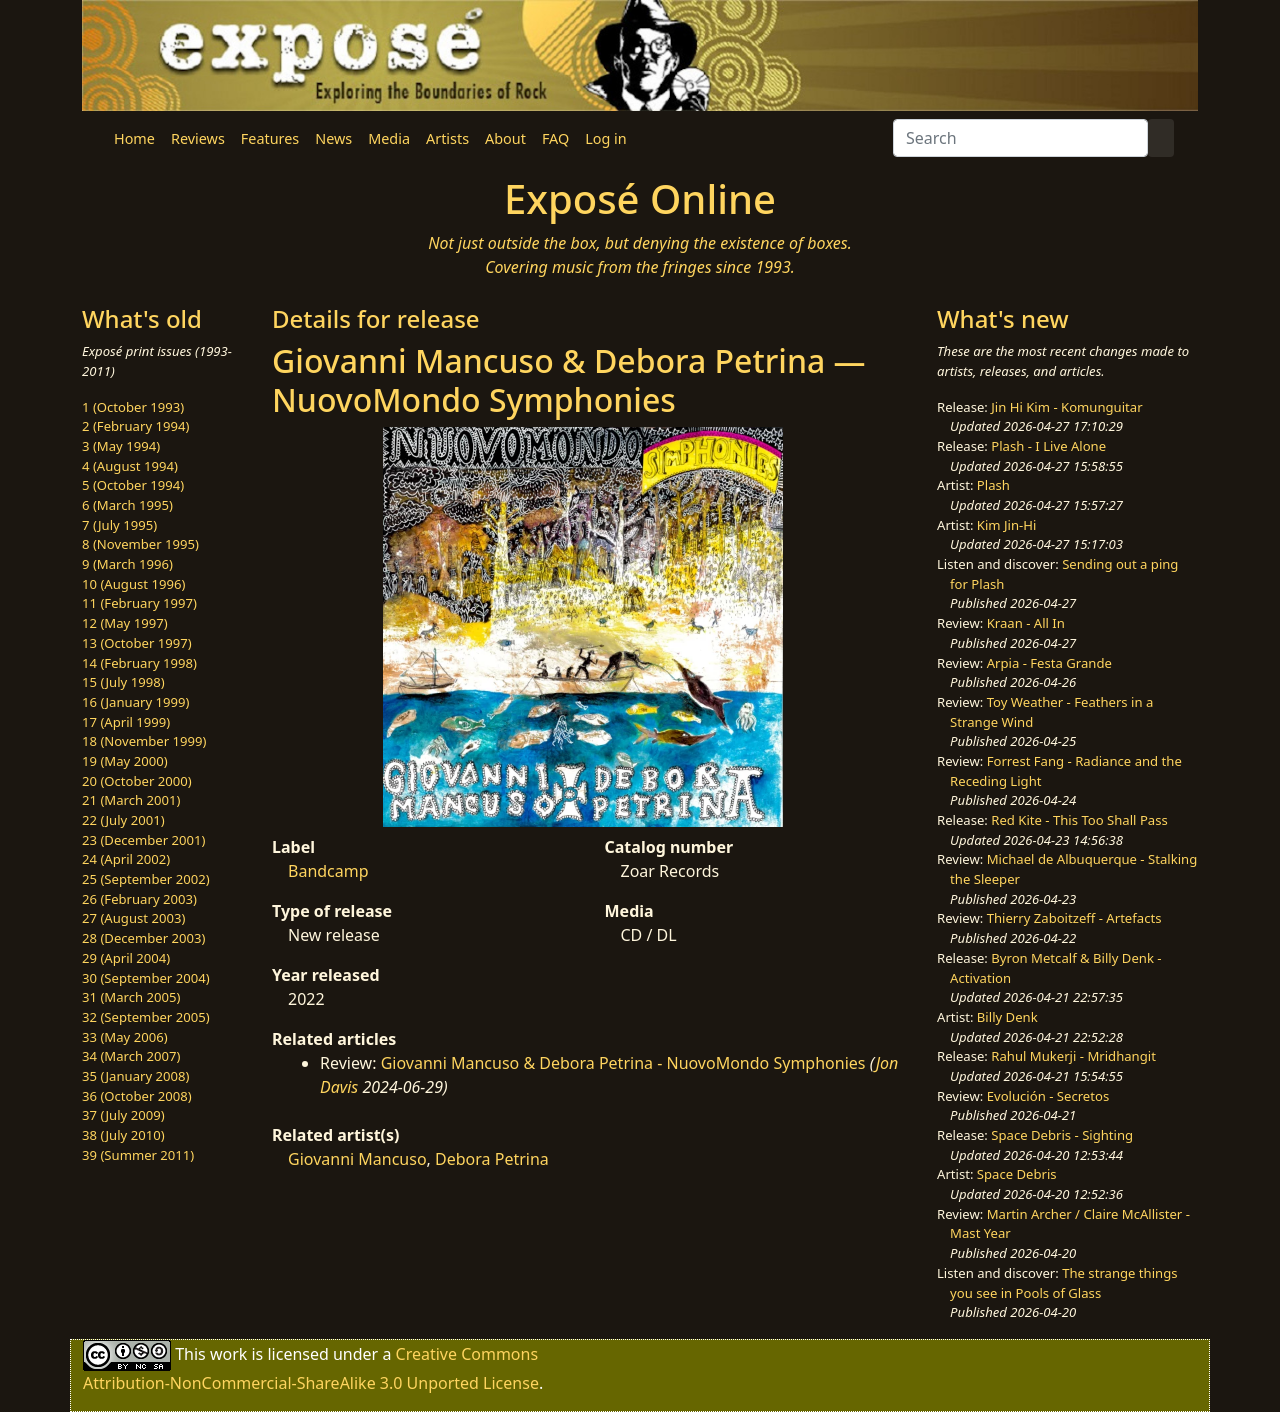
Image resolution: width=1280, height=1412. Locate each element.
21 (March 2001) (131, 800)
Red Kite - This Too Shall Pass (1079, 820)
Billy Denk (1007, 1017)
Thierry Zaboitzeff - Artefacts (1074, 918)
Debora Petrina (492, 1159)
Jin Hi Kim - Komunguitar (1066, 407)
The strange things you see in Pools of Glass (1063, 1283)
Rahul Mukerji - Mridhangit (1073, 1056)
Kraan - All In (1026, 623)
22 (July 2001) (123, 820)
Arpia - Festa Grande (1049, 663)
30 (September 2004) (146, 978)
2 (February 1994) (135, 426)
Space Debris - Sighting (1062, 1135)
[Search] (1020, 138)
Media (389, 138)
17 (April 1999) (126, 722)
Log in (605, 138)
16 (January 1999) (135, 702)
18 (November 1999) (144, 741)
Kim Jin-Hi (1007, 525)
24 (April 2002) (126, 859)
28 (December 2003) (143, 938)
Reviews (198, 138)
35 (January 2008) (135, 1076)
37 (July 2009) (123, 1115)
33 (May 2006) (125, 1037)
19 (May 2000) (125, 761)
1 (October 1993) (133, 407)
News (333, 138)
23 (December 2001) (143, 840)
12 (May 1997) (125, 623)
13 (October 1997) (137, 643)
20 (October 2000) (137, 781)
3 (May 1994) (121, 446)
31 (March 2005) (131, 997)
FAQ (555, 138)
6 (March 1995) (127, 505)
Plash (993, 485)
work (228, 1354)
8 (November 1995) (140, 544)
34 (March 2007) (131, 1056)
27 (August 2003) (133, 918)
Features (270, 138)
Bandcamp (328, 871)
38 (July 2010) (123, 1135)
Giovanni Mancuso (357, 1159)
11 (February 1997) (139, 603)
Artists (447, 138)
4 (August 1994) (130, 466)
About (505, 138)
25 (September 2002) (146, 879)
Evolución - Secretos (1048, 1096)
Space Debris (1017, 1174)
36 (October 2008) (137, 1096)
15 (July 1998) (123, 682)
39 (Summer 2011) (138, 1155)
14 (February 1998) (139, 663)
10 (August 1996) (133, 584)
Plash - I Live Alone (1048, 446)
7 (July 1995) (119, 525)
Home (134, 138)
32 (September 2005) (146, 1017)
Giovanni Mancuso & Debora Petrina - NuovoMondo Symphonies (623, 1063)
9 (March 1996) (127, 564)
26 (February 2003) (139, 899)
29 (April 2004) (126, 958)
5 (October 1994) (133, 485)
